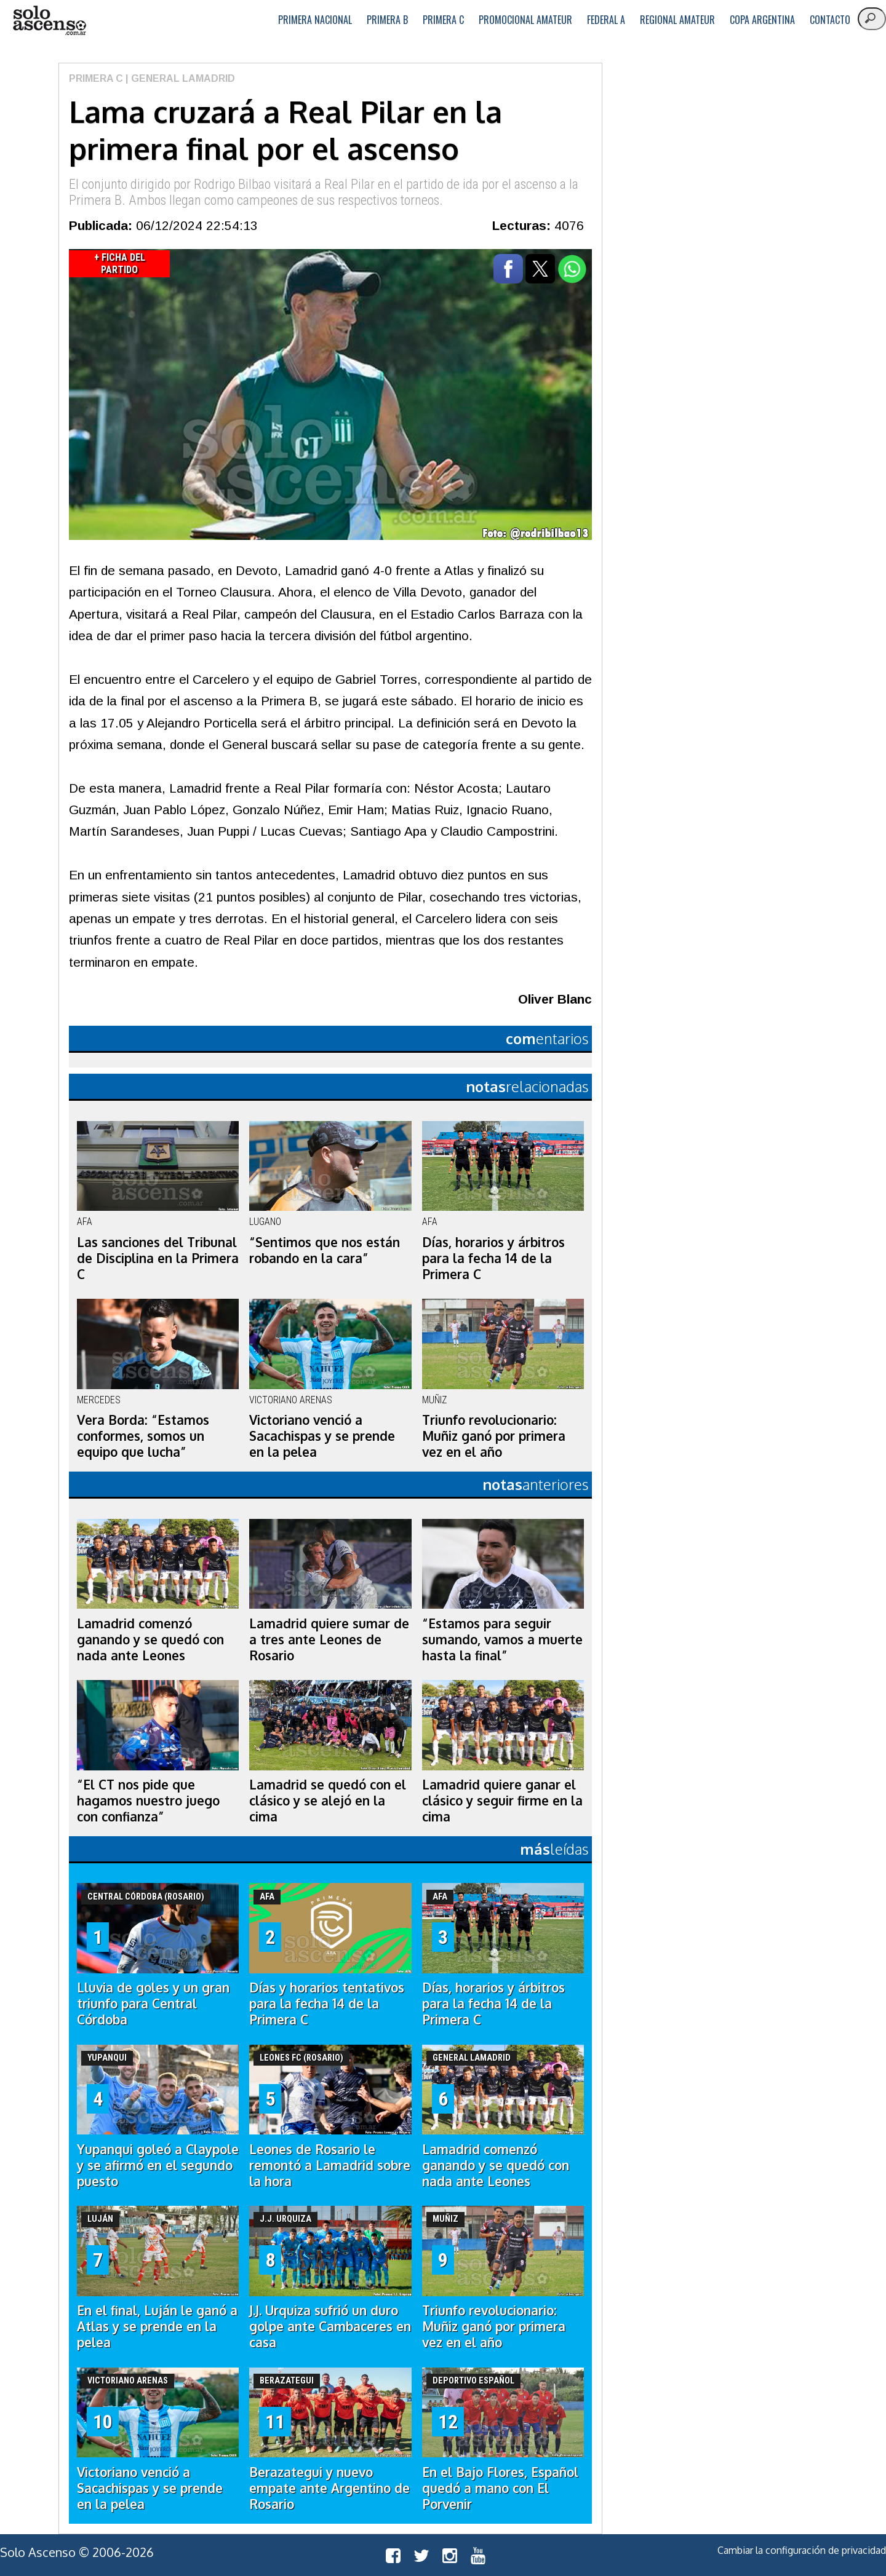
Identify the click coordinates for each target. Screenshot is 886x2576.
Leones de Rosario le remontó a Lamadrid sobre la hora (329, 2165)
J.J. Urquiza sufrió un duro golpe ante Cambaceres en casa (330, 2326)
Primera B (387, 19)
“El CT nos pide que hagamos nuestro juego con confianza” (148, 1801)
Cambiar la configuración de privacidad (801, 2550)
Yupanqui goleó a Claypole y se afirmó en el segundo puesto (158, 2165)
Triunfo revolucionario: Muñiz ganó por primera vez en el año (493, 1436)
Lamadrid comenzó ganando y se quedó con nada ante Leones (150, 1639)
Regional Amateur (677, 19)
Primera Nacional (315, 19)
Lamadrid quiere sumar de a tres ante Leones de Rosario (329, 1639)
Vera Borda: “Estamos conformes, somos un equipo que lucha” (143, 1436)
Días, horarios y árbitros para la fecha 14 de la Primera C (493, 1258)
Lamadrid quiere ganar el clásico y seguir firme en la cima (502, 1801)
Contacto (830, 19)
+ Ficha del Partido (119, 263)
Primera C (443, 19)
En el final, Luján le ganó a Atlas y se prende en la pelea (157, 2326)
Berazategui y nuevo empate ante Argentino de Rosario (329, 2488)
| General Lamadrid (179, 78)
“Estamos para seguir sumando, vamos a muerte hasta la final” (502, 1639)
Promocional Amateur (525, 19)
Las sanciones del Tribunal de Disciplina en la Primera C (158, 1258)
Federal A (606, 19)
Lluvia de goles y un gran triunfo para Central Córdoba (153, 2003)
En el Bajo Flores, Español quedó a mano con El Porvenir (500, 2488)
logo (49, 21)
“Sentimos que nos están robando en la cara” (324, 1250)
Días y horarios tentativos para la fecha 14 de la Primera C (326, 2003)
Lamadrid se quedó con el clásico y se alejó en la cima (327, 1801)
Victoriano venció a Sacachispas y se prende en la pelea (322, 1436)
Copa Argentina (762, 19)
